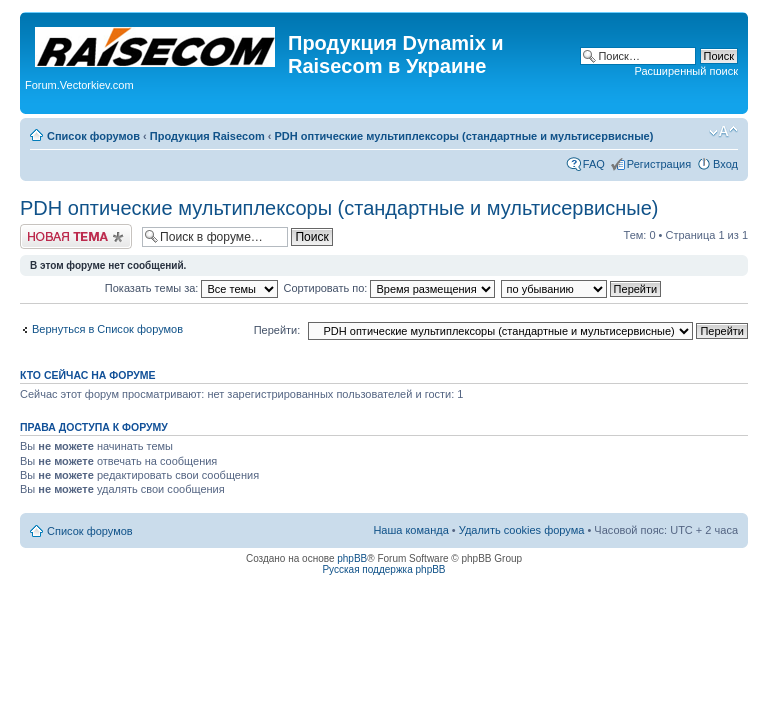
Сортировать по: (390, 288)
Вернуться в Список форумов (107, 329)
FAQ (594, 164)
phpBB (352, 558)
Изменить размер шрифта (723, 132)
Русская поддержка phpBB (383, 569)
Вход (725, 164)
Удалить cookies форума (522, 530)
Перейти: (277, 330)
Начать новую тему (76, 236)
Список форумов (93, 136)
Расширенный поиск (686, 71)
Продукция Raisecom (207, 136)
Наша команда (410, 530)
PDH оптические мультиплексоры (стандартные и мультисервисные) (463, 136)
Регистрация (659, 164)
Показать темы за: (192, 288)
